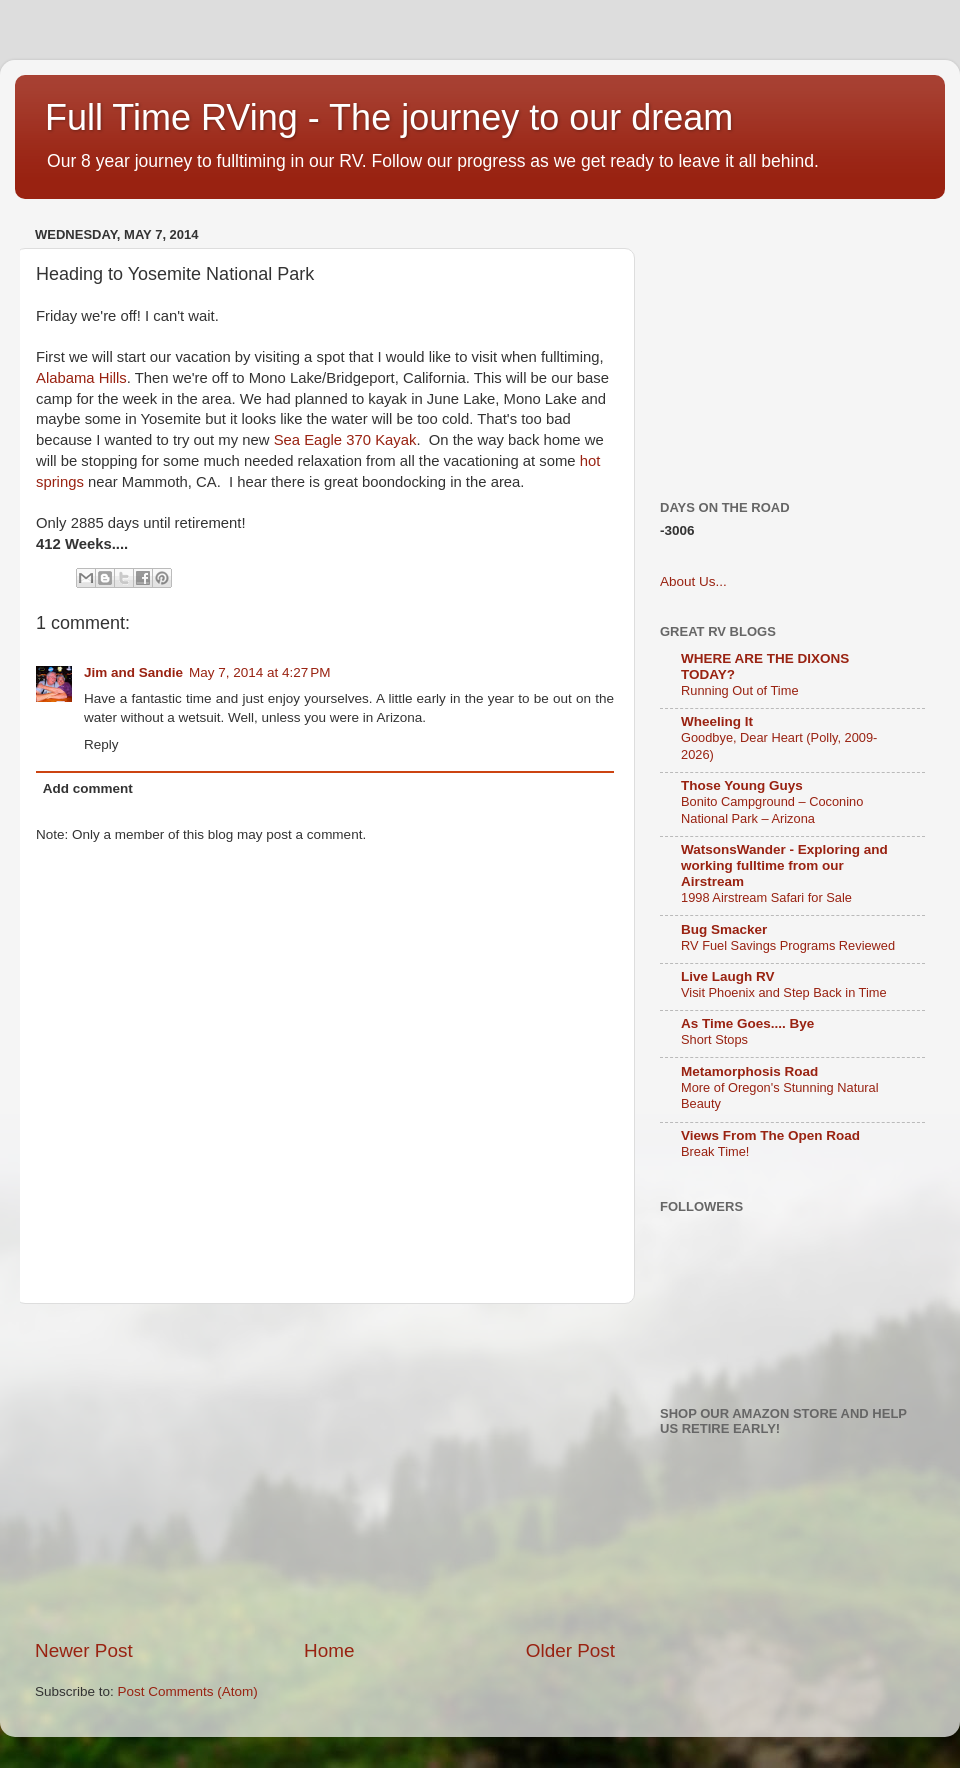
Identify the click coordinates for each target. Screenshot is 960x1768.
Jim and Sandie (133, 672)
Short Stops (714, 1039)
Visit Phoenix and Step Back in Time (784, 992)
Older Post (570, 1650)
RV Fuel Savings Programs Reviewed (788, 945)
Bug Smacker (724, 929)
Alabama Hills (81, 378)
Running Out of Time (740, 690)
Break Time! (715, 1151)
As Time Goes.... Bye (747, 1023)
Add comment (88, 788)
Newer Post (84, 1650)
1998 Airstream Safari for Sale (766, 897)
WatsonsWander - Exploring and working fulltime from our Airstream (784, 865)
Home (329, 1650)
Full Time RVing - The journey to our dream (389, 117)
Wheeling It (717, 721)
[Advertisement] (377, 1471)
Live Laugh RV (728, 976)
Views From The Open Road (770, 1135)
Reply (101, 744)
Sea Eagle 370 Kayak (345, 440)
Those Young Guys (742, 785)
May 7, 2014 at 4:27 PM (259, 672)
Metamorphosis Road (749, 1071)
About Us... (693, 581)
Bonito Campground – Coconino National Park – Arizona (772, 810)
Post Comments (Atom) (188, 1691)
